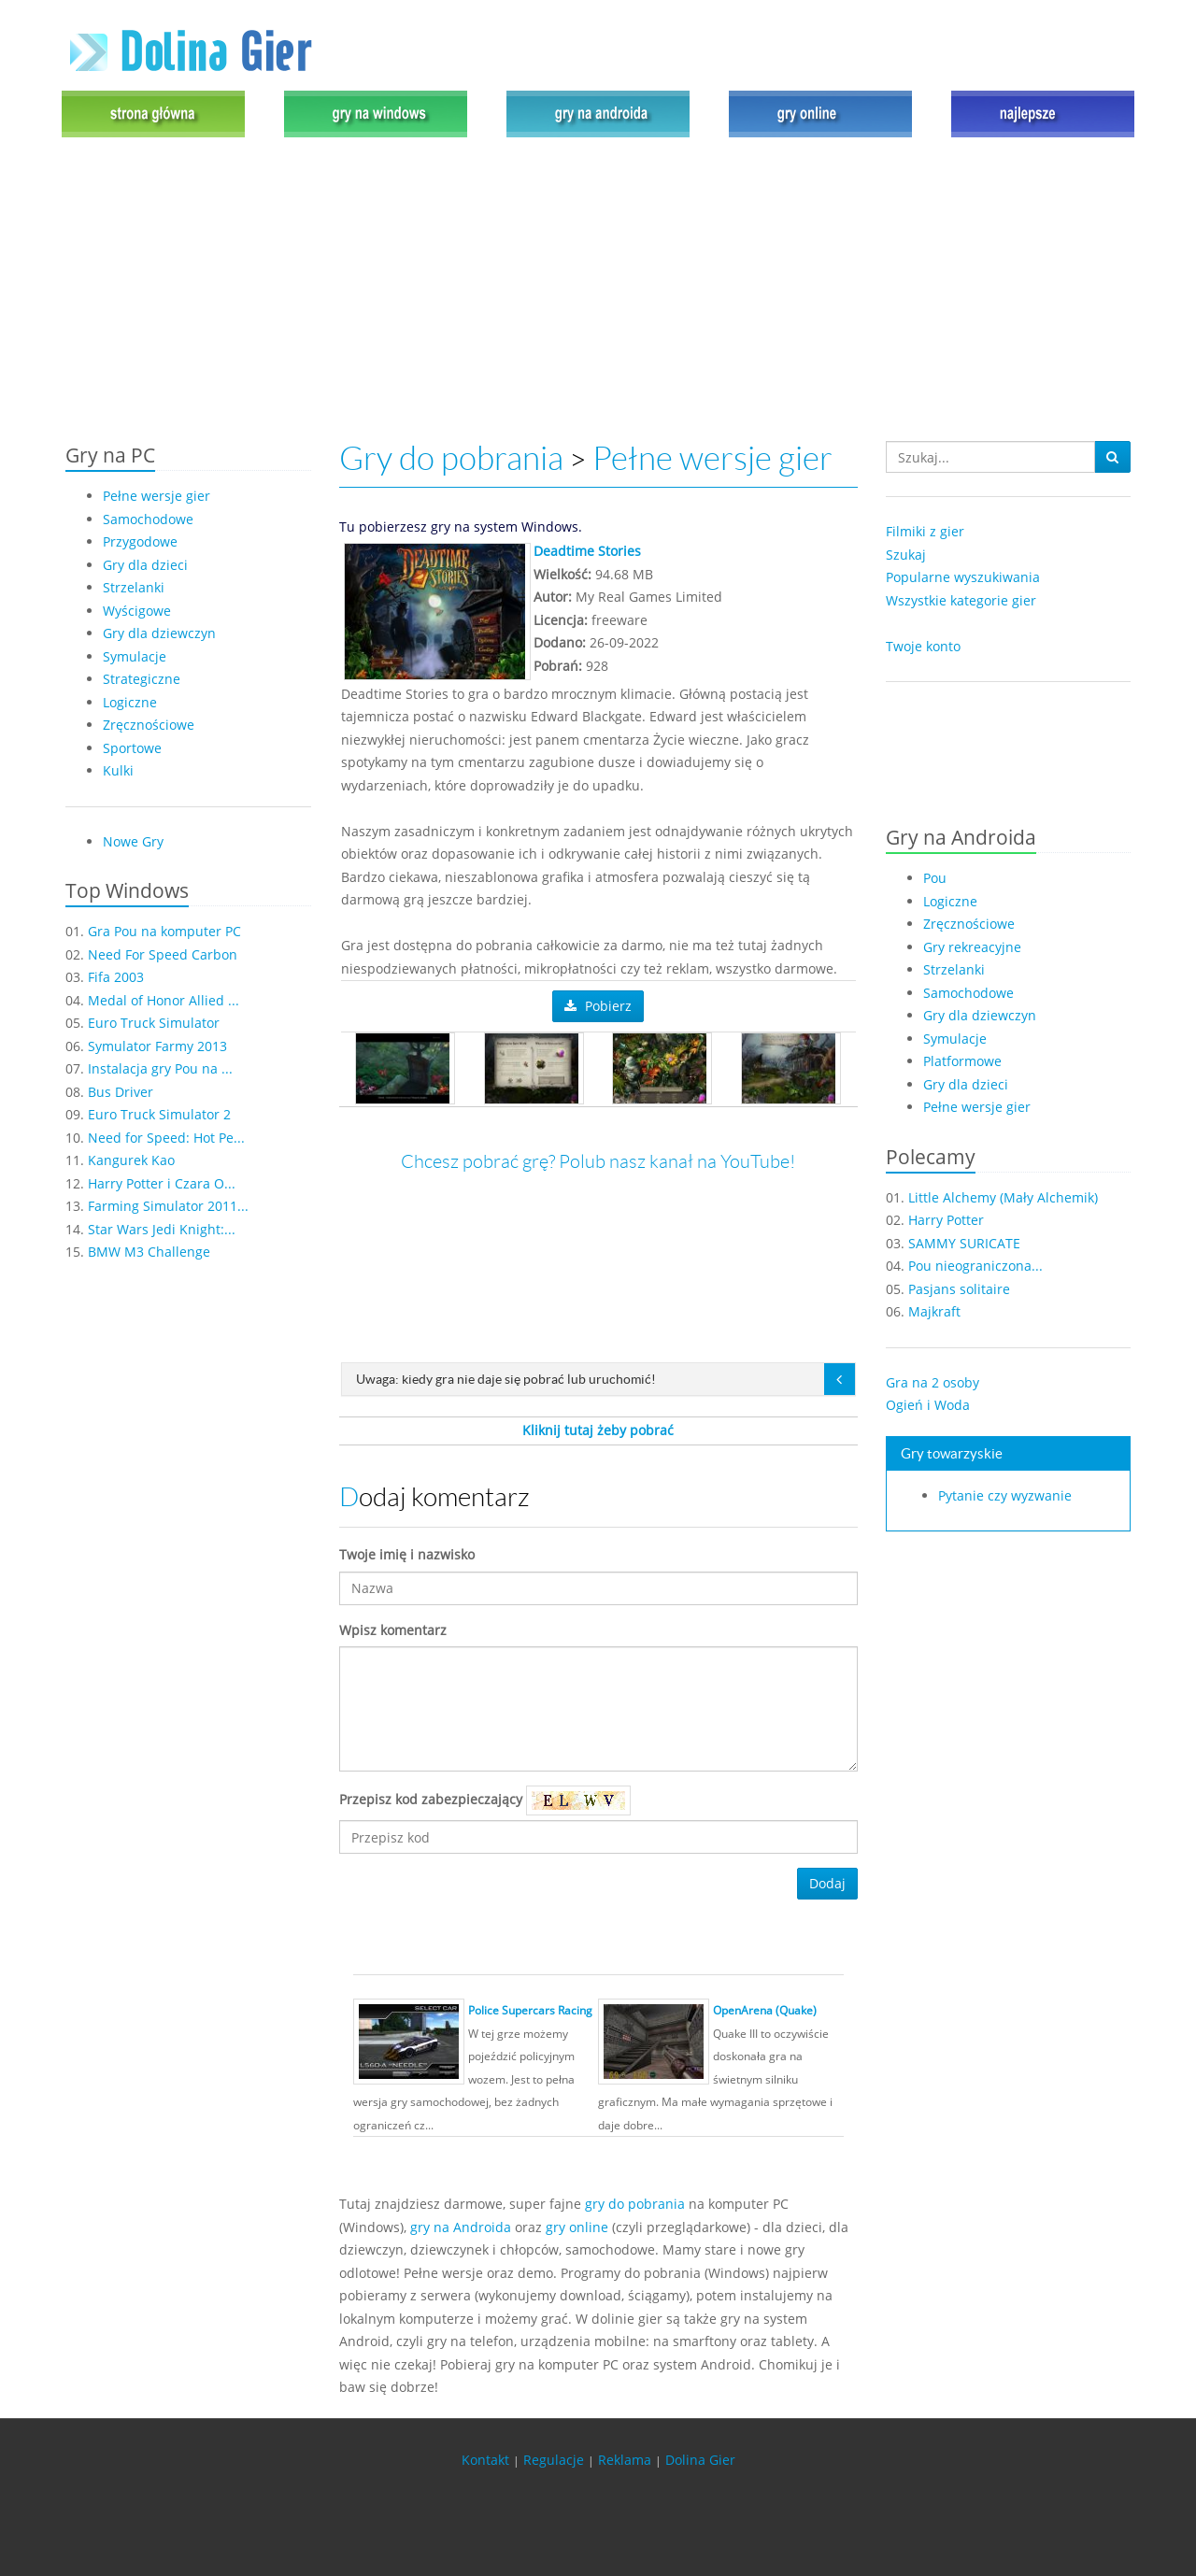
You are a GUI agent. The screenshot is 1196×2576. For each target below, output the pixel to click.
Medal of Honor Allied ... (163, 1000)
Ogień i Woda (928, 1405)
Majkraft (934, 1311)
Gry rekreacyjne (972, 947)
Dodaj (827, 1883)
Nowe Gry (133, 841)
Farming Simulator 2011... (168, 1206)
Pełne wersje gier (156, 496)
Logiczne (130, 702)
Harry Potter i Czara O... (161, 1183)
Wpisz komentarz (393, 1630)
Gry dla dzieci (145, 565)
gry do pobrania (635, 2204)
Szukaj (906, 554)
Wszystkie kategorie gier (961, 600)
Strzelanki (133, 587)
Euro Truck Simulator (154, 1023)
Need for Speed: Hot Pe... (166, 1137)
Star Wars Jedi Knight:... (161, 1229)
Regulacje (553, 2460)
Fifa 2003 (116, 977)
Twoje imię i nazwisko (407, 1554)
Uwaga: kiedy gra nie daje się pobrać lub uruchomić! (506, 1379)
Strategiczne (141, 679)
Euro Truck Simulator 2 (159, 1114)
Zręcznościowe (148, 724)
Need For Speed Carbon (162, 954)
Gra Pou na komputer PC (164, 931)
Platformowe (962, 1061)
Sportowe (132, 748)
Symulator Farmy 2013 (157, 1046)
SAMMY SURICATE (964, 1243)
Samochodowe (148, 519)
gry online (577, 2227)
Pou (935, 878)
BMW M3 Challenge (149, 1251)
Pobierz (598, 1006)
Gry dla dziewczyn (159, 633)
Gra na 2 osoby (932, 1382)
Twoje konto (923, 646)
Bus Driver (120, 1092)
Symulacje (134, 656)
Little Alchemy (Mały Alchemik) (1003, 1197)
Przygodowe (140, 541)
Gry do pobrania (451, 458)
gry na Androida (460, 2227)
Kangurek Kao (131, 1160)
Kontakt (485, 2460)
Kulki (118, 770)
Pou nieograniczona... (975, 1265)
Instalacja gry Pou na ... (160, 1068)
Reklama (624, 2460)
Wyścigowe (137, 610)
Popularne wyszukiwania (963, 577)
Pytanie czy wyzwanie (1005, 1495)
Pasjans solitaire (959, 1289)
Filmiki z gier (925, 531)
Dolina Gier (700, 2460)
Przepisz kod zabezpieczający (485, 1800)
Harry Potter (946, 1220)
